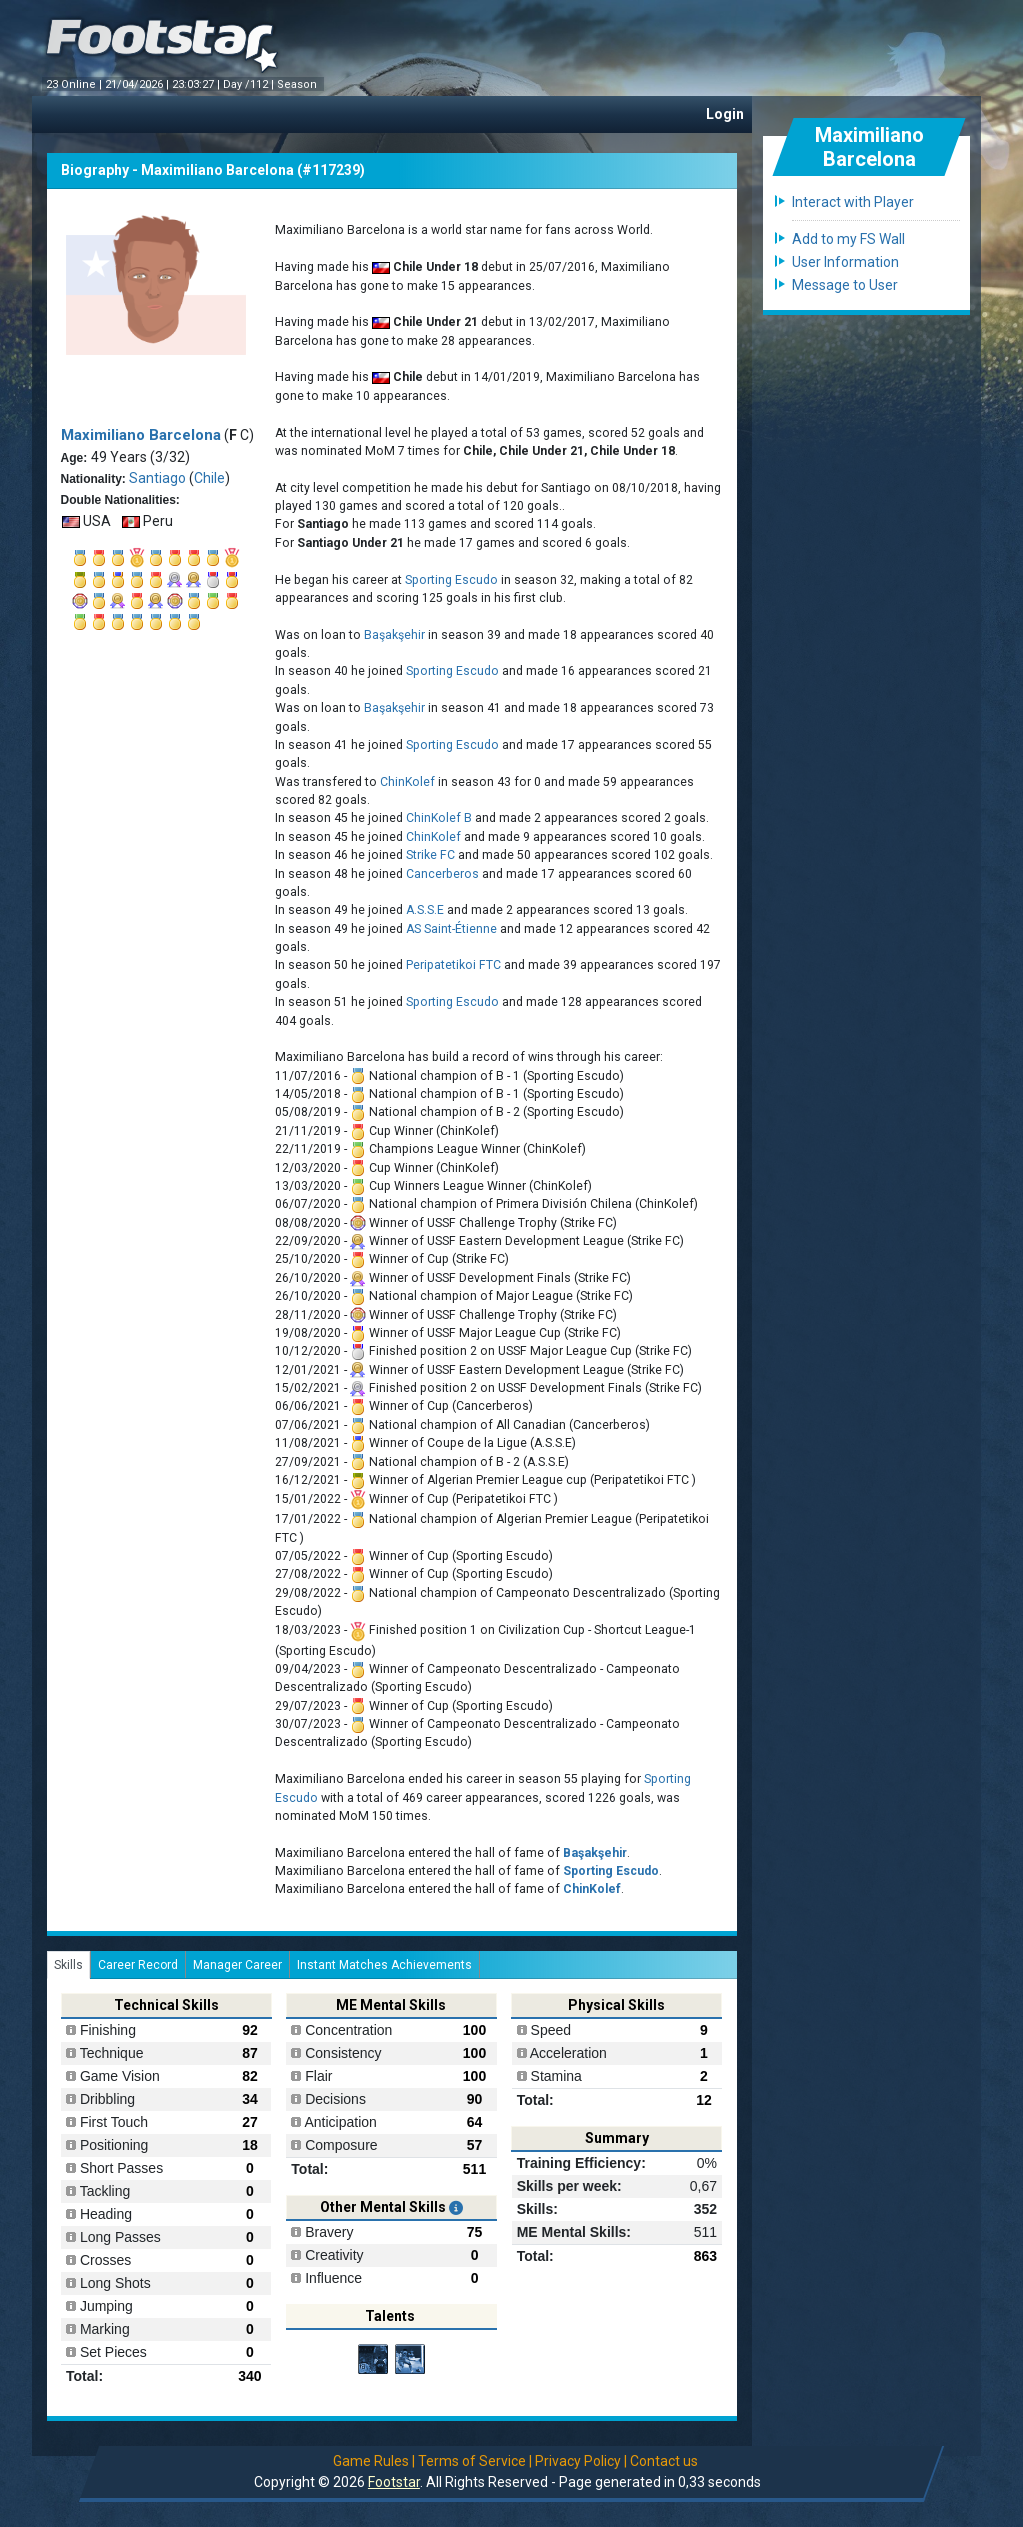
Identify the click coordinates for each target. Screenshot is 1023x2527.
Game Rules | (374, 2461)
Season (298, 84)
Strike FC (430, 855)
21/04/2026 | (138, 84)
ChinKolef (407, 782)
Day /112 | (250, 84)
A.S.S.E (425, 910)
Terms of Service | (475, 2461)
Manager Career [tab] (237, 1965)
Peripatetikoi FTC (455, 965)
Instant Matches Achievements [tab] (384, 1965)
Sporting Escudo (451, 580)
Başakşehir (394, 635)
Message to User (845, 285)
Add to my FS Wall (848, 239)
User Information (845, 262)
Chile (209, 478)
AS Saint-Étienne (451, 929)
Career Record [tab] (138, 1965)
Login (725, 114)
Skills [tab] (68, 1965)
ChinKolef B (439, 818)
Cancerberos (442, 874)
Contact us (664, 2461)
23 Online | (75, 84)
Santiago (157, 478)
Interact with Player (853, 202)
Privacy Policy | (581, 2461)
